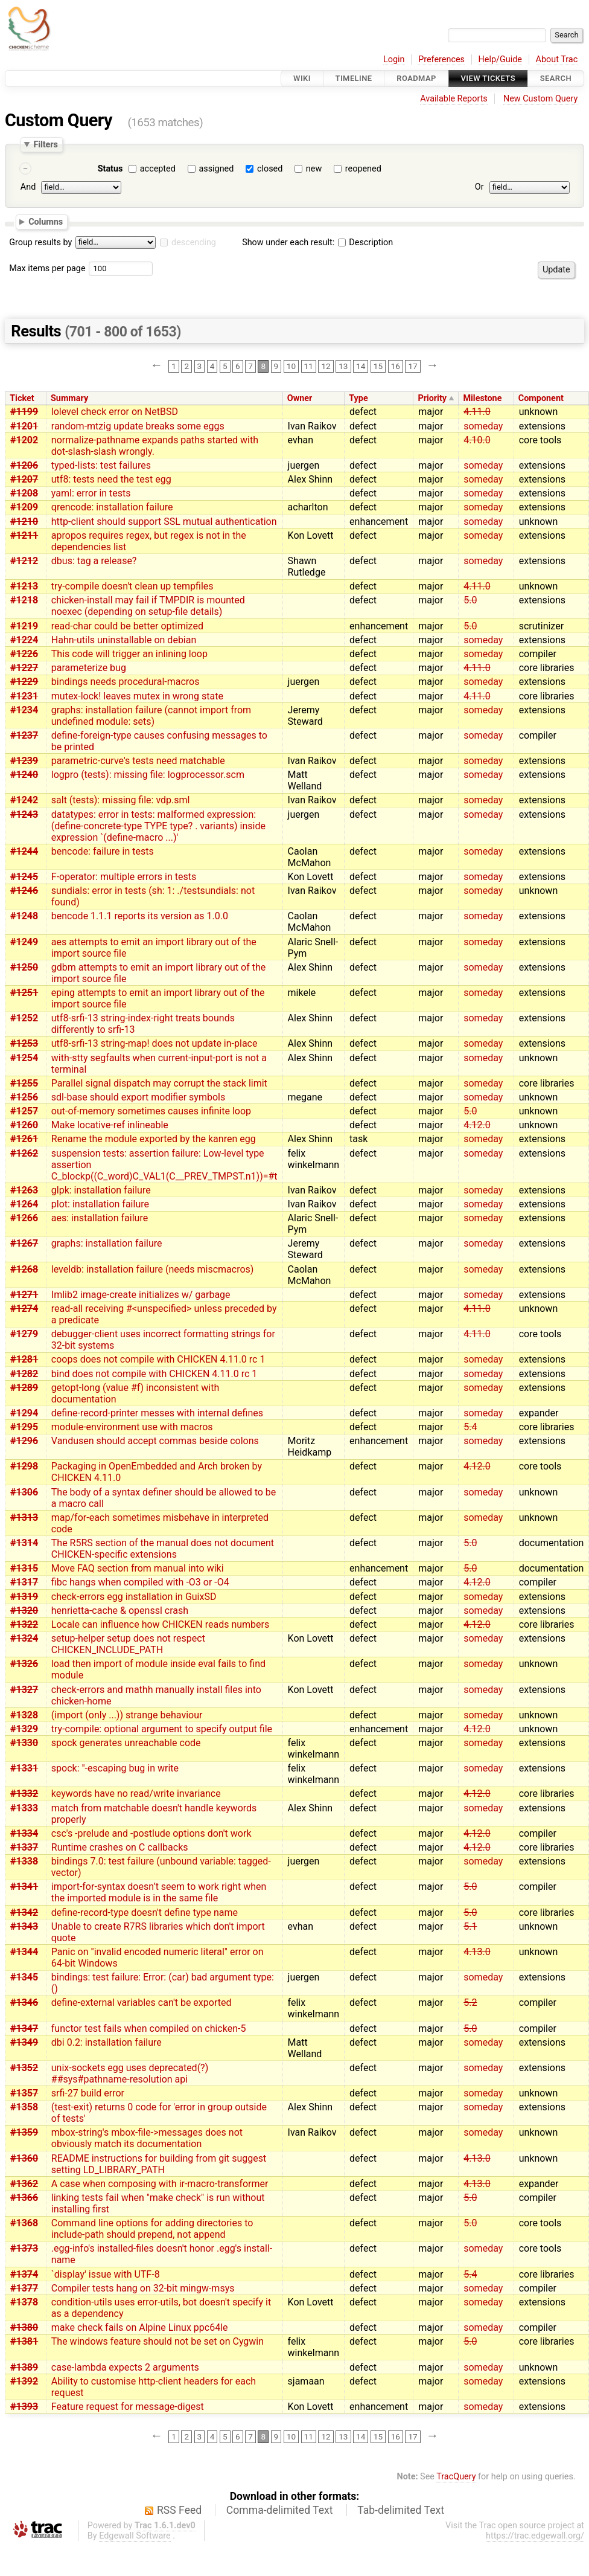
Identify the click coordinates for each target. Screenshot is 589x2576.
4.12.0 (476, 1125)
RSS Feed (179, 2510)
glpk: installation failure (101, 1190)
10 (291, 366)
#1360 (24, 2158)
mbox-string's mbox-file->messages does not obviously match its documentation (147, 2138)
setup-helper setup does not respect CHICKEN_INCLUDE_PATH (128, 1644)
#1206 (24, 465)
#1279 (24, 1334)
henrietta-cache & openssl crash (119, 1610)
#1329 (24, 1729)
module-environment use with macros (132, 1427)
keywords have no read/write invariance (136, 1793)
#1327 (24, 1689)
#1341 (24, 1886)
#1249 (24, 942)
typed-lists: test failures (101, 465)
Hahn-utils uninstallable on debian (124, 640)
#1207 (24, 479)
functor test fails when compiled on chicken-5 (148, 2028)
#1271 (24, 1294)
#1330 (24, 1743)
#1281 (24, 1359)
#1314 (24, 1543)
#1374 (24, 2274)
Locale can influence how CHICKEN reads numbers (160, 1624)
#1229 (24, 681)
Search (555, 78)
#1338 (24, 1861)
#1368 (24, 2223)
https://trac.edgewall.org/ (535, 2536)
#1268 (24, 1269)
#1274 (24, 1308)
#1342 (24, 1912)
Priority (432, 398)
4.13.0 (476, 1952)
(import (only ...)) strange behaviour (127, 1715)
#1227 (24, 667)
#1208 (24, 493)
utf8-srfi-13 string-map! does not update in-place (154, 1043)
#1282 (24, 1374)
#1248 (24, 916)
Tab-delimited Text (400, 2510)
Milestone (482, 398)
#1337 (24, 1847)
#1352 (24, 2067)
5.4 (470, 1427)
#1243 (24, 814)
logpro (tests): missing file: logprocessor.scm (147, 774)
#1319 (24, 1596)
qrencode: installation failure (112, 507)
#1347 (24, 2028)
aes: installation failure (99, 1218)
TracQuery (456, 2477)
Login (394, 59)
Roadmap (416, 78)
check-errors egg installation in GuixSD (134, 1596)
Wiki (302, 78)
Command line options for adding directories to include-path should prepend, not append (152, 2228)
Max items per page (47, 268)
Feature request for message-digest (127, 2406)
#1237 (24, 735)
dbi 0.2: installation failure (106, 2042)
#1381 (24, 2341)
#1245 (24, 876)
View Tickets (488, 78)
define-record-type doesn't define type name (144, 1912)
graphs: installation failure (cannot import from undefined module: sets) (151, 715)
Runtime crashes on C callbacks (119, 1847)
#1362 (24, 2183)
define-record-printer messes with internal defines (157, 1413)
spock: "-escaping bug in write (115, 1768)
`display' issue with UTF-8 (105, 2274)
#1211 (24, 535)
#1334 (24, 1833)
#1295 (24, 1427)
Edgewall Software (135, 2536)
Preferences (441, 59)
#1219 (24, 626)
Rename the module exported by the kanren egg (153, 1139)
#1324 (24, 1638)
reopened (363, 169)
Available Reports (454, 99)
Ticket (22, 398)
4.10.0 (476, 440)
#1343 (24, 1926)
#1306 (24, 1492)
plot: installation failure (100, 1204)
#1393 (24, 2406)
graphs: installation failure (106, 1243)
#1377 (24, 2288)
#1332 (24, 1793)
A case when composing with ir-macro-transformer (160, 2183)
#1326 (24, 1663)
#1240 (24, 774)
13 (343, 366)
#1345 (24, 1977)
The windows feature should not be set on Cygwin (157, 2341)
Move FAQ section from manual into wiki (137, 1568)
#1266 (24, 1218)
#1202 (24, 440)
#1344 (24, 1952)
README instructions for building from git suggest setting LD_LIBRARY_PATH (159, 2164)
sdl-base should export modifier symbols (138, 1097)
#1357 (24, 2093)
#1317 (24, 1582)
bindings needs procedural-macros (125, 681)
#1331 (24, 1768)
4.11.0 (476, 411)
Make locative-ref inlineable (109, 1125)
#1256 (24, 1097)
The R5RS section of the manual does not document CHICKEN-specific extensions (162, 1548)
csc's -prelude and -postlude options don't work (151, 1833)
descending (193, 242)
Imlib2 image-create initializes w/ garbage (141, 1294)
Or (479, 187)
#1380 (24, 2327)
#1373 (24, 2248)
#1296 (24, 1441)
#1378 (24, 2302)
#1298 (24, 1466)
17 (412, 366)
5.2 (470, 2002)
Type (358, 398)
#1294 (24, 1413)
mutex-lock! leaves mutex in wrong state (137, 696)
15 (378, 366)
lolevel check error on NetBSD (114, 411)
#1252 (24, 1018)
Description (365, 242)
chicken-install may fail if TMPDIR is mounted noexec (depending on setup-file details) (148, 605)
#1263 (24, 1190)
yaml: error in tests (91, 493)
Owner (300, 398)
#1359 (24, 2132)
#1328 (24, 1715)
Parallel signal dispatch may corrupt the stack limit (159, 1083)
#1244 (24, 851)
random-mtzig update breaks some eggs (137, 426)
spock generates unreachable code (126, 1743)
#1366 (24, 2197)
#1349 (24, 2042)
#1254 (24, 1058)
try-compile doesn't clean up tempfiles (132, 586)
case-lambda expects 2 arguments (125, 2367)
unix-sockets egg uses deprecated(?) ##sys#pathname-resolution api (129, 2073)
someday (483, 426)
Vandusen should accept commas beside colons (155, 1441)
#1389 (24, 2367)
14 (360, 366)
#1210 (24, 521)
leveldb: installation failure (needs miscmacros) (152, 1269)
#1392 (24, 2381)
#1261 (24, 1139)
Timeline (354, 78)
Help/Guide (500, 59)
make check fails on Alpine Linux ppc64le (139, 2327)
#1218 (24, 600)
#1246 (24, 890)
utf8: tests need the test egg (111, 479)
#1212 (24, 561)
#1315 (24, 1568)
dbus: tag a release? (94, 561)
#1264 (24, 1204)
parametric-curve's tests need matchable (138, 760)
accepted (158, 169)
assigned (216, 169)
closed (269, 169)
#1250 (24, 967)
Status (110, 169)
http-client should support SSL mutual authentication (164, 521)
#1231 (24, 696)
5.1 (470, 1926)
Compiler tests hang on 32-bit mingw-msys (143, 2288)
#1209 (24, 507)
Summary (69, 398)
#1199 (24, 411)
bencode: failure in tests (102, 851)
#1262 (24, 1153)
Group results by (40, 242)
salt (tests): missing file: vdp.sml (120, 800)
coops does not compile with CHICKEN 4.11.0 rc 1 (158, 1359)
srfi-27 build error (87, 2093)
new (314, 169)
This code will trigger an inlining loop (129, 654)
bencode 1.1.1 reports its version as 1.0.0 (139, 916)
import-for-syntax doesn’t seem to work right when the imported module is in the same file (159, 1892)
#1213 (24, 586)
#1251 (24, 992)
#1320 (24, 1610)
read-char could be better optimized (127, 626)
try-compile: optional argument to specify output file (161, 1729)
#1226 (24, 654)
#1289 (24, 1387)
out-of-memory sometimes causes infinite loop (151, 1111)
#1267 (24, 1243)
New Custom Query (540, 99)
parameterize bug (88, 667)
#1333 (24, 1808)
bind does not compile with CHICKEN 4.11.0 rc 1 (154, 1374)
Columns (45, 221)
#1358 (24, 2107)
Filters (45, 144)
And (28, 187)
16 (395, 366)
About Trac (557, 59)
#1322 (24, 1624)
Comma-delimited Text (279, 2510)
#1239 (24, 760)
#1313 (24, 1517)
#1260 (24, 1125)
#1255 (24, 1083)
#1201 (24, 426)
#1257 (24, 1111)
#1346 (24, 2002)
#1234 (24, 710)
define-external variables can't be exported (141, 2002)
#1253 (24, 1043)
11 (308, 366)
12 (325, 366)
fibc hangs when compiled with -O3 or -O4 (140, 1582)
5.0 (470, 600)
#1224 (24, 640)
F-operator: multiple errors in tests (123, 876)
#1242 (24, 800)
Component (541, 398)
